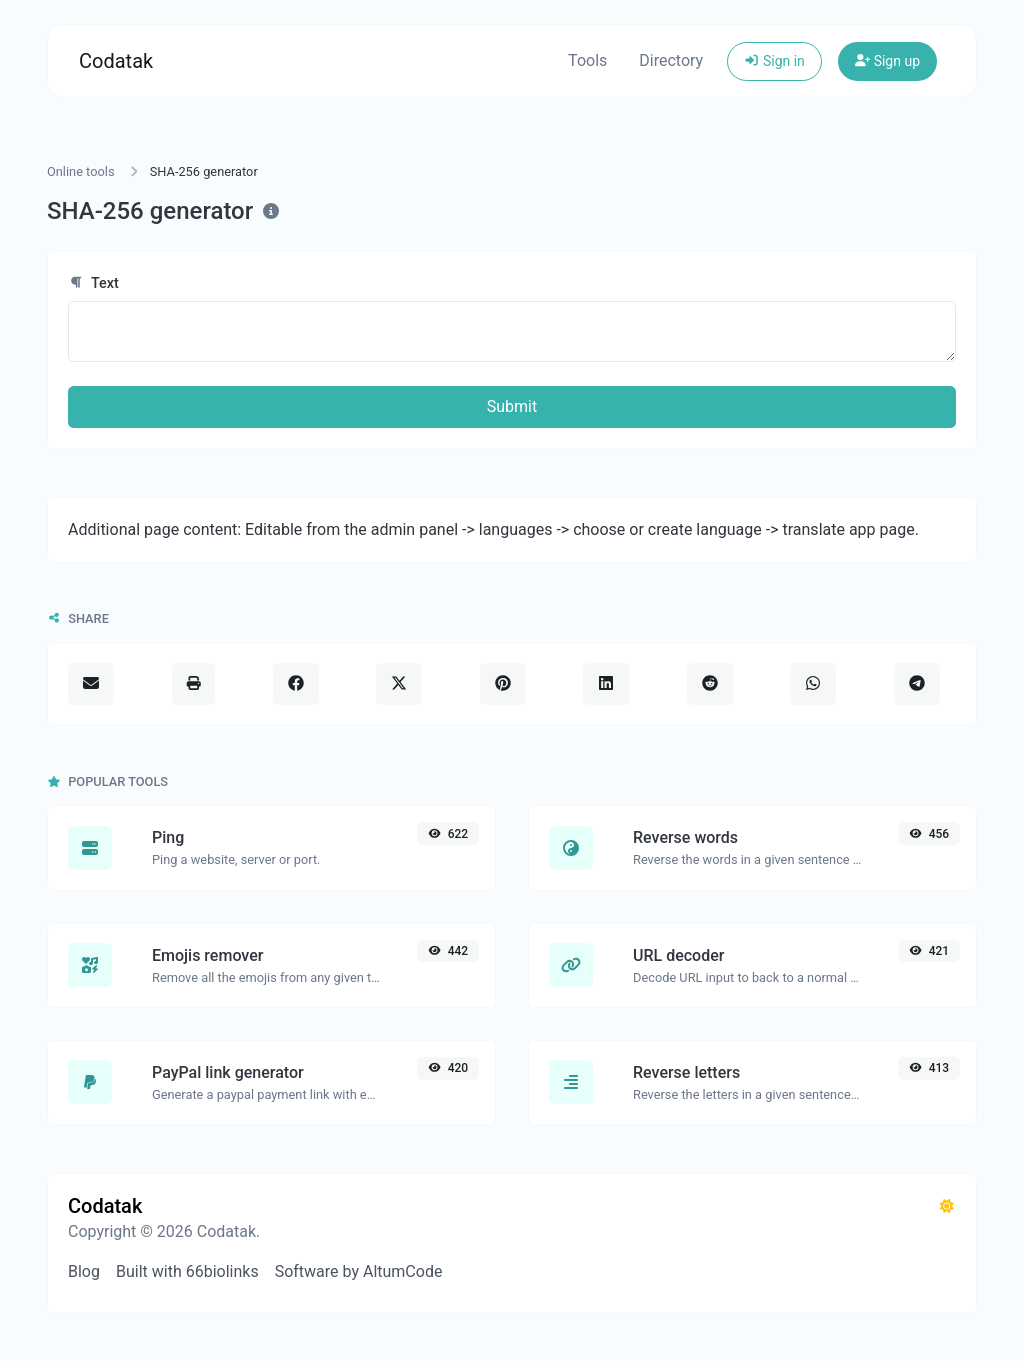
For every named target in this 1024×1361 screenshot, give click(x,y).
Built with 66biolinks (187, 1271)
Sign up (887, 61)
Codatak (116, 61)
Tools (587, 60)
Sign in (774, 61)
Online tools (81, 171)
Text (93, 283)
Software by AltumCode (359, 1271)
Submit (512, 406)
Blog (84, 1271)
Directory (671, 60)
